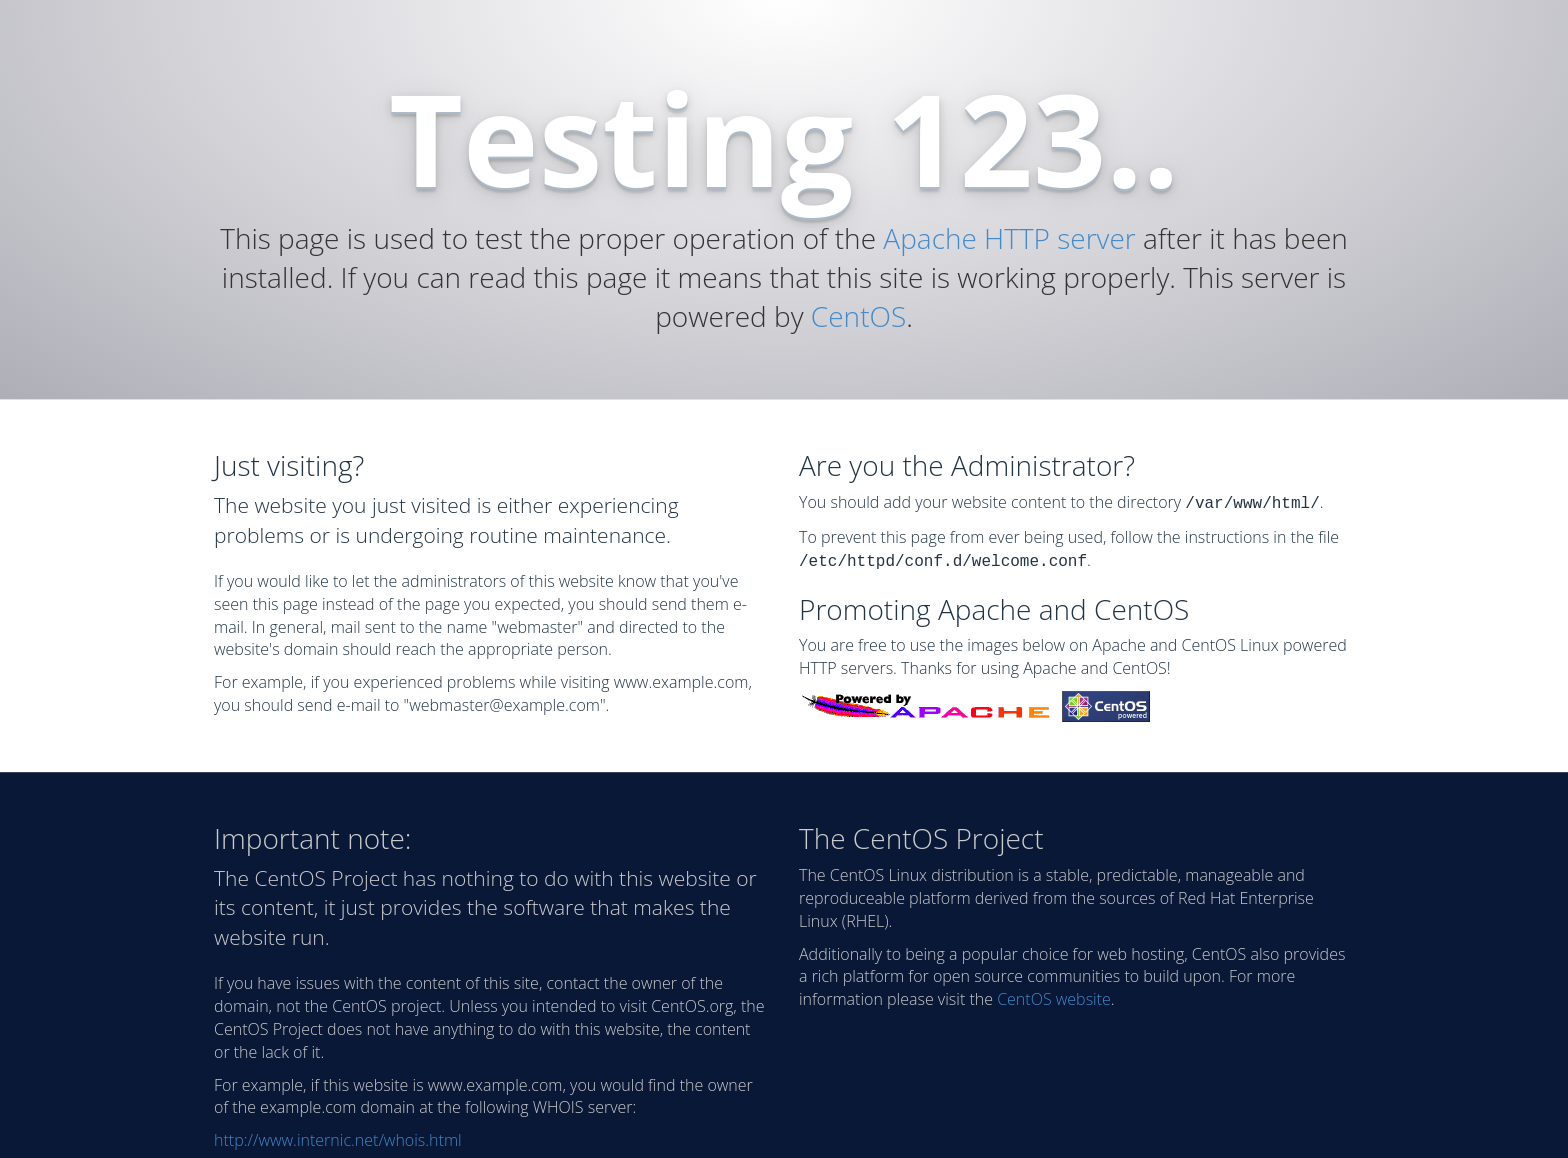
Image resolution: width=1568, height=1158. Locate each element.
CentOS (858, 316)
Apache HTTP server (1009, 238)
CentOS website (1054, 995)
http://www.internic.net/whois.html (338, 1136)
